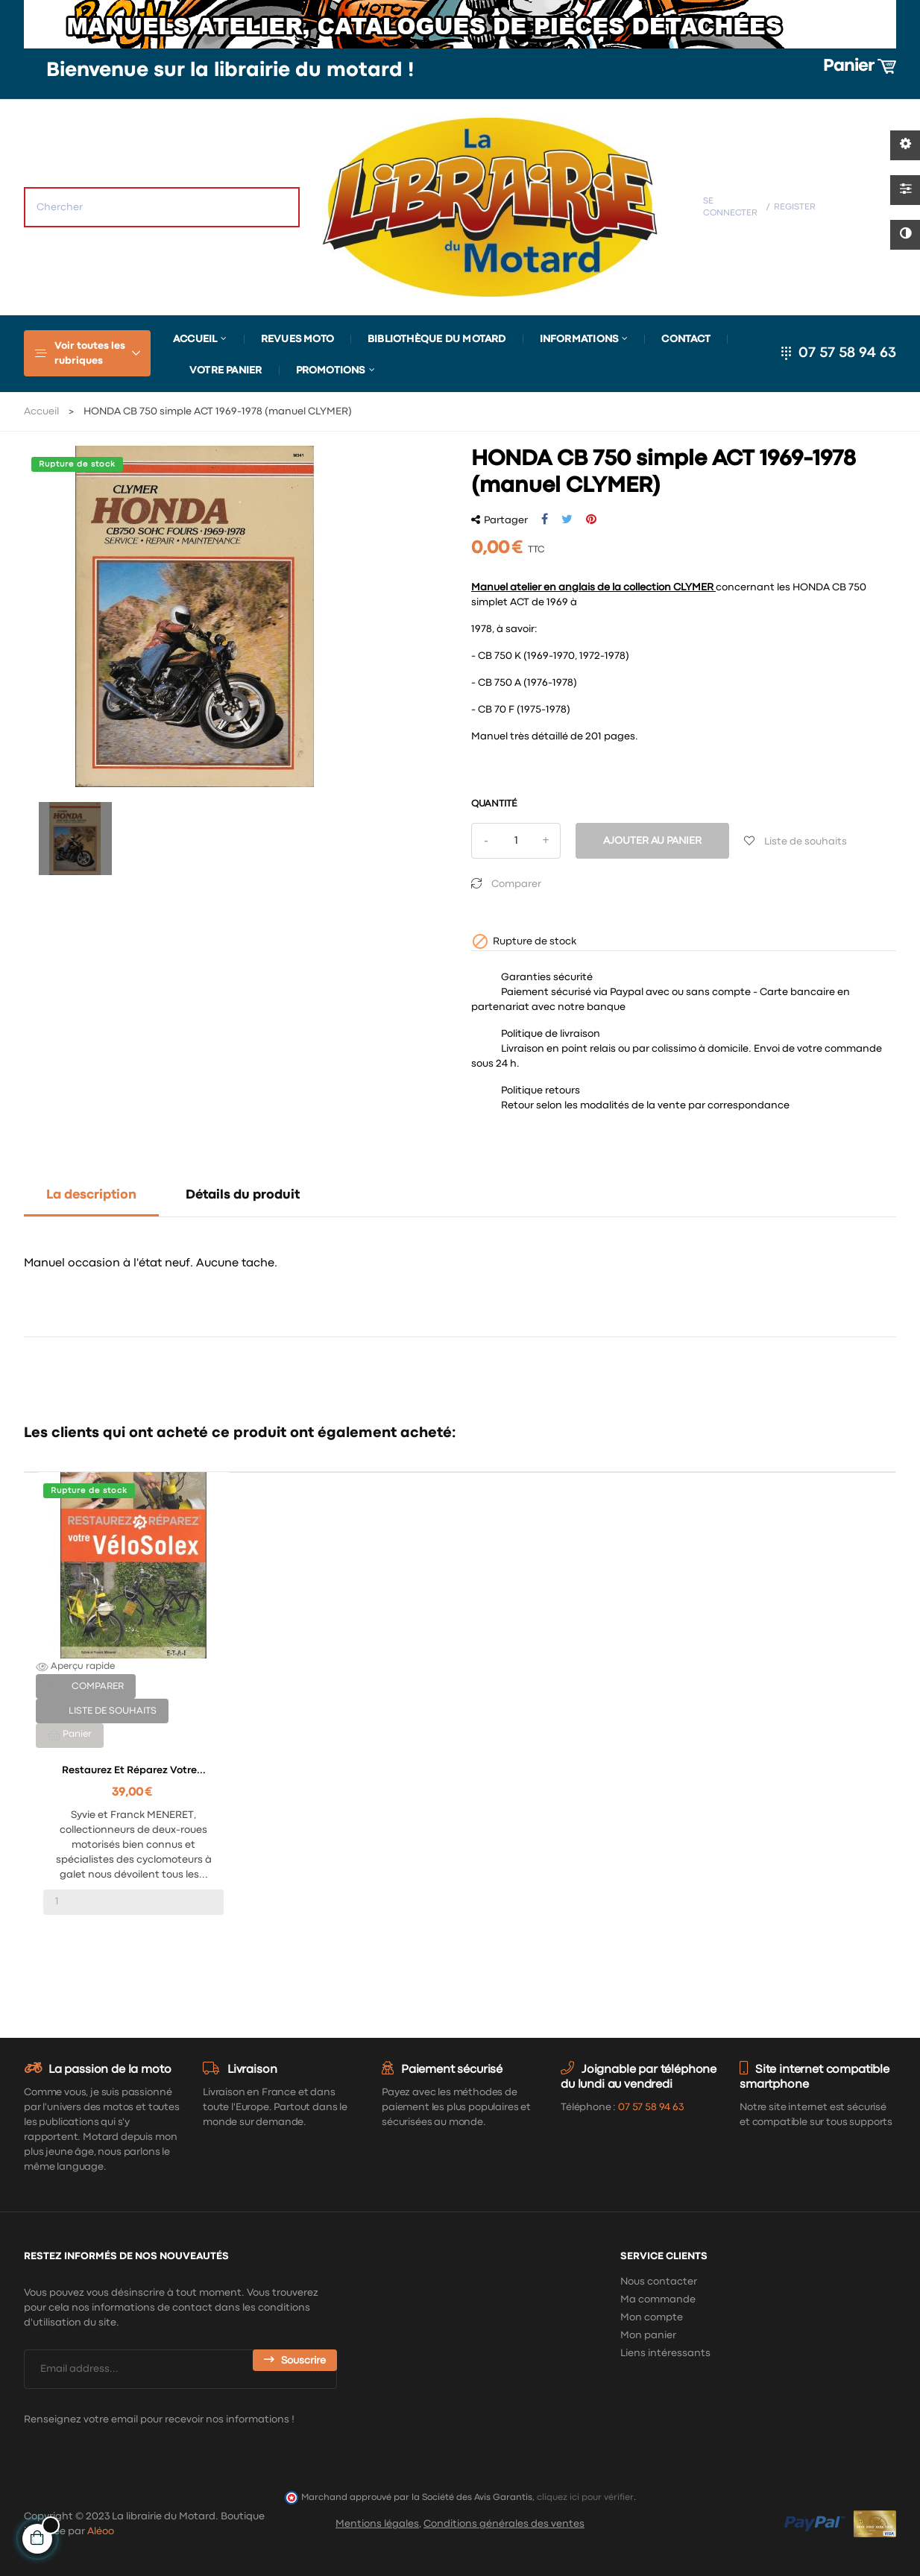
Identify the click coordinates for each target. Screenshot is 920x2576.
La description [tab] (91, 1195)
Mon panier (648, 2335)
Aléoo (100, 2531)
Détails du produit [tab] (243, 1195)
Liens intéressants (665, 2353)
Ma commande (658, 2299)
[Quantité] (516, 841)
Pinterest (591, 519)
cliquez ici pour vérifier (585, 2497)
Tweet (567, 519)
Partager (544, 519)
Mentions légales (377, 2523)
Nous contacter (658, 2281)
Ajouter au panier (652, 840)
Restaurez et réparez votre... (134, 1770)
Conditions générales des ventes (504, 2523)
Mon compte (651, 2317)
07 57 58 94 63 (847, 353)
